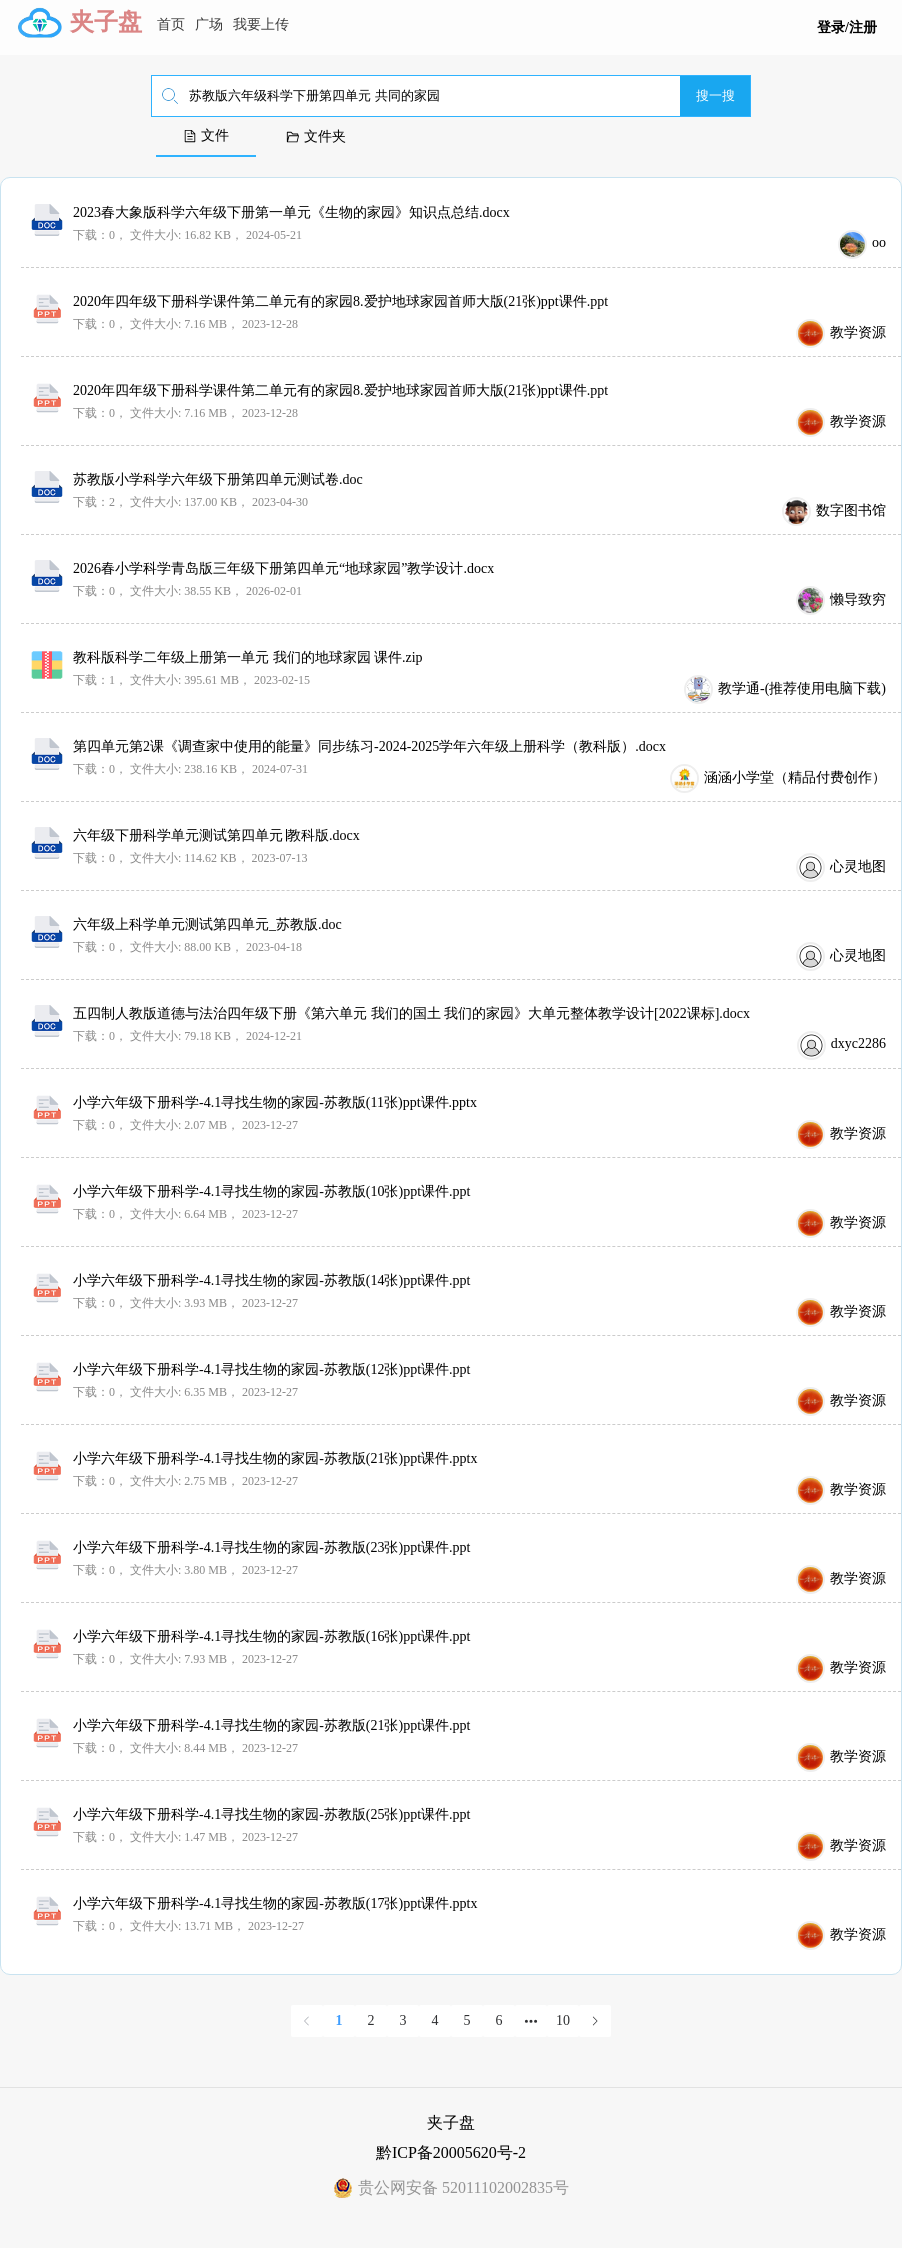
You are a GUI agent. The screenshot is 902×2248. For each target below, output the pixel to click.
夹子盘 (106, 22)
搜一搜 (715, 95)
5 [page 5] (467, 2020)
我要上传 (261, 24)
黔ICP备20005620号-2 (451, 2152)
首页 (171, 24)
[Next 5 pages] (531, 2021)
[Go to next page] (595, 2021)
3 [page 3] (403, 2020)
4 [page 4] (435, 2020)
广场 (209, 24)
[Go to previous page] (307, 2021)
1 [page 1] (339, 2020)
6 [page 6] (499, 2020)
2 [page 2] (371, 2020)
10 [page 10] (563, 2020)
